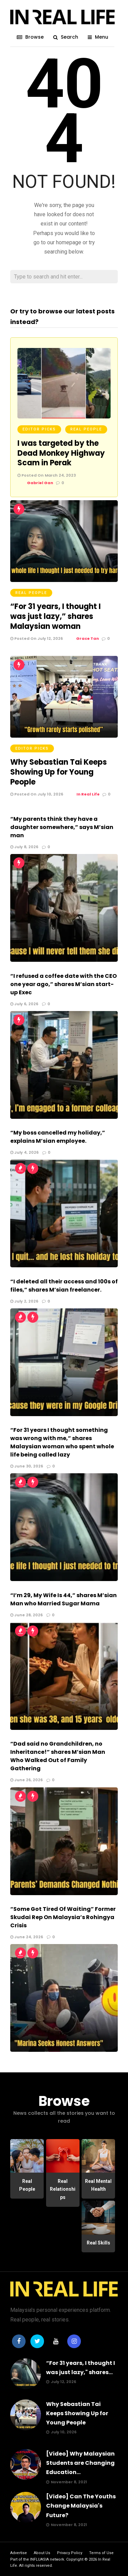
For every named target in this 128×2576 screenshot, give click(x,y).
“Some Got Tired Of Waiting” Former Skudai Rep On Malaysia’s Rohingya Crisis (63, 1917)
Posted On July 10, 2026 (36, 794)
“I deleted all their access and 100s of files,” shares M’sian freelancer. (64, 1286)
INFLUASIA (39, 2559)
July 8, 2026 (24, 847)
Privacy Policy (69, 2553)
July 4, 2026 (24, 1152)
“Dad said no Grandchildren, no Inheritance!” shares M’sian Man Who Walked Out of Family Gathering (57, 1756)
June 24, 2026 (26, 1937)
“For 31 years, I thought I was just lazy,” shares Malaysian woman (55, 616)
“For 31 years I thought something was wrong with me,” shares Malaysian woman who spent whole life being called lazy (62, 1442)
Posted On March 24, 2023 (46, 475)
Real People (86, 429)
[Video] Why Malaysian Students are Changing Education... (80, 2463)
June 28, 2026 (26, 1615)
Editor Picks (39, 429)
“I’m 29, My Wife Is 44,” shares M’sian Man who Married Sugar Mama (63, 1599)
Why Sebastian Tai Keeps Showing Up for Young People (58, 772)
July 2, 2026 (24, 1301)
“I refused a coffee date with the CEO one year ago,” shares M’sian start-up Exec (63, 984)
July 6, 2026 (24, 1004)
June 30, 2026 (26, 1466)
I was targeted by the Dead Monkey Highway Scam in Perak (61, 453)
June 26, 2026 (26, 1780)
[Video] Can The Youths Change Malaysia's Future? (81, 2506)
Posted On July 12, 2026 (36, 638)
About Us (42, 2553)
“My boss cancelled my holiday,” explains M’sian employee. (57, 1137)
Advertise (18, 2553)
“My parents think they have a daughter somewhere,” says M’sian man (61, 827)
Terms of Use (101, 2553)
